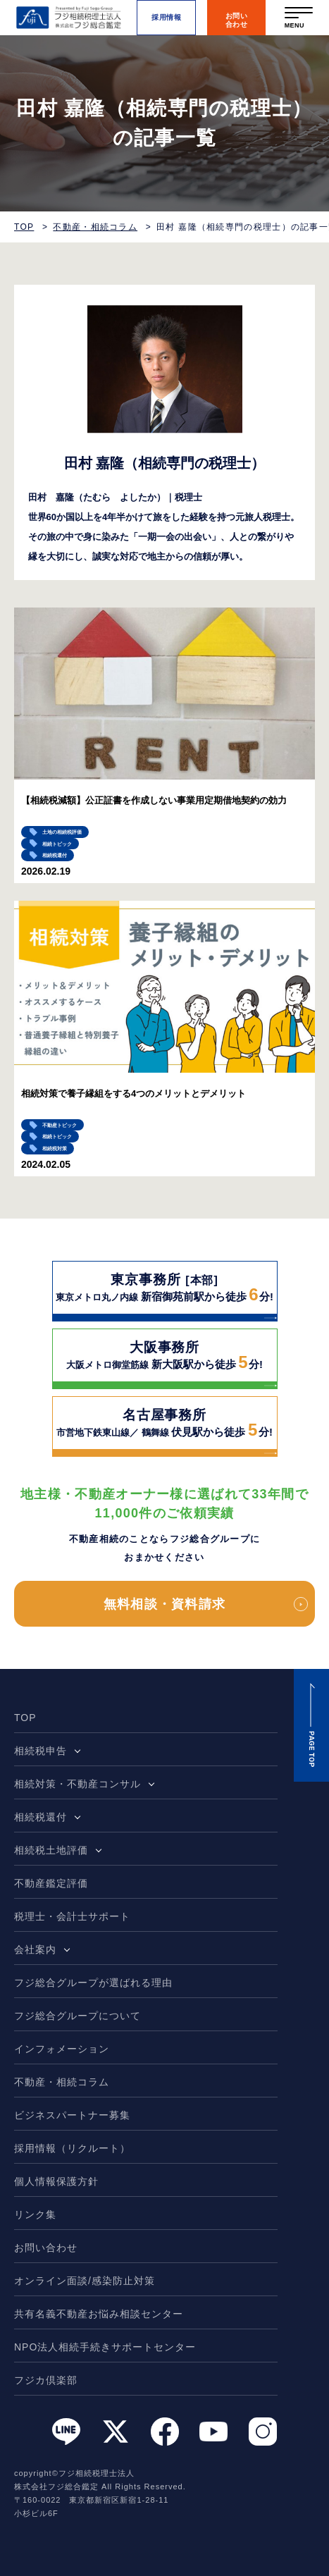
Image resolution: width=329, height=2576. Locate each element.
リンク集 (35, 2214)
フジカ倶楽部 (45, 2380)
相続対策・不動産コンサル (77, 1783)
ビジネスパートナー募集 (72, 2115)
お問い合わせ (45, 2247)
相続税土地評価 (51, 1850)
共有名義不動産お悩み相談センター (98, 2313)
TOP (24, 227)
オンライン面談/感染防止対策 (84, 2280)
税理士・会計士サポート (72, 1916)
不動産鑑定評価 (51, 1883)
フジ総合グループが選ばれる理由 (93, 1982)
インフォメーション (61, 2048)
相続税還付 (40, 1817)
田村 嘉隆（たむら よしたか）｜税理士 (115, 497)
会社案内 (35, 1949)
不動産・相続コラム (95, 227)
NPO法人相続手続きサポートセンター (105, 2347)
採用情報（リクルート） (72, 2148)
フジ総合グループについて (77, 2015)
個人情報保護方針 (56, 2181)
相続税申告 (40, 1750)
